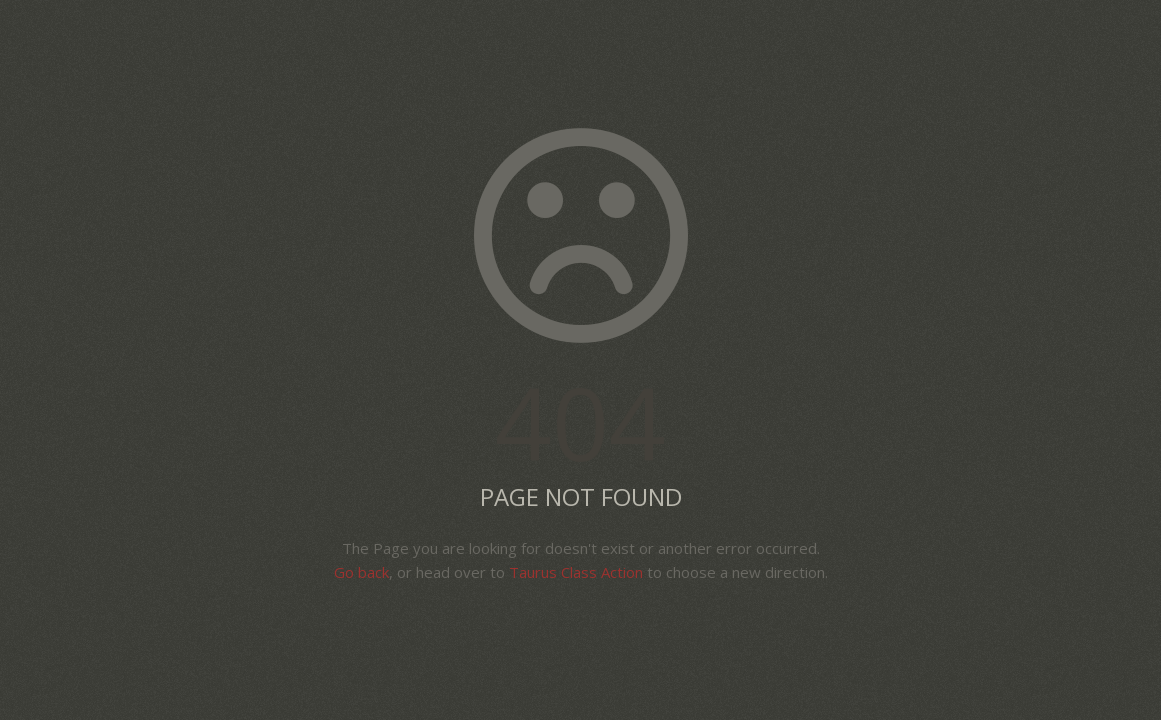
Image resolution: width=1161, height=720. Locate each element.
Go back (361, 572)
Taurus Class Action (576, 572)
